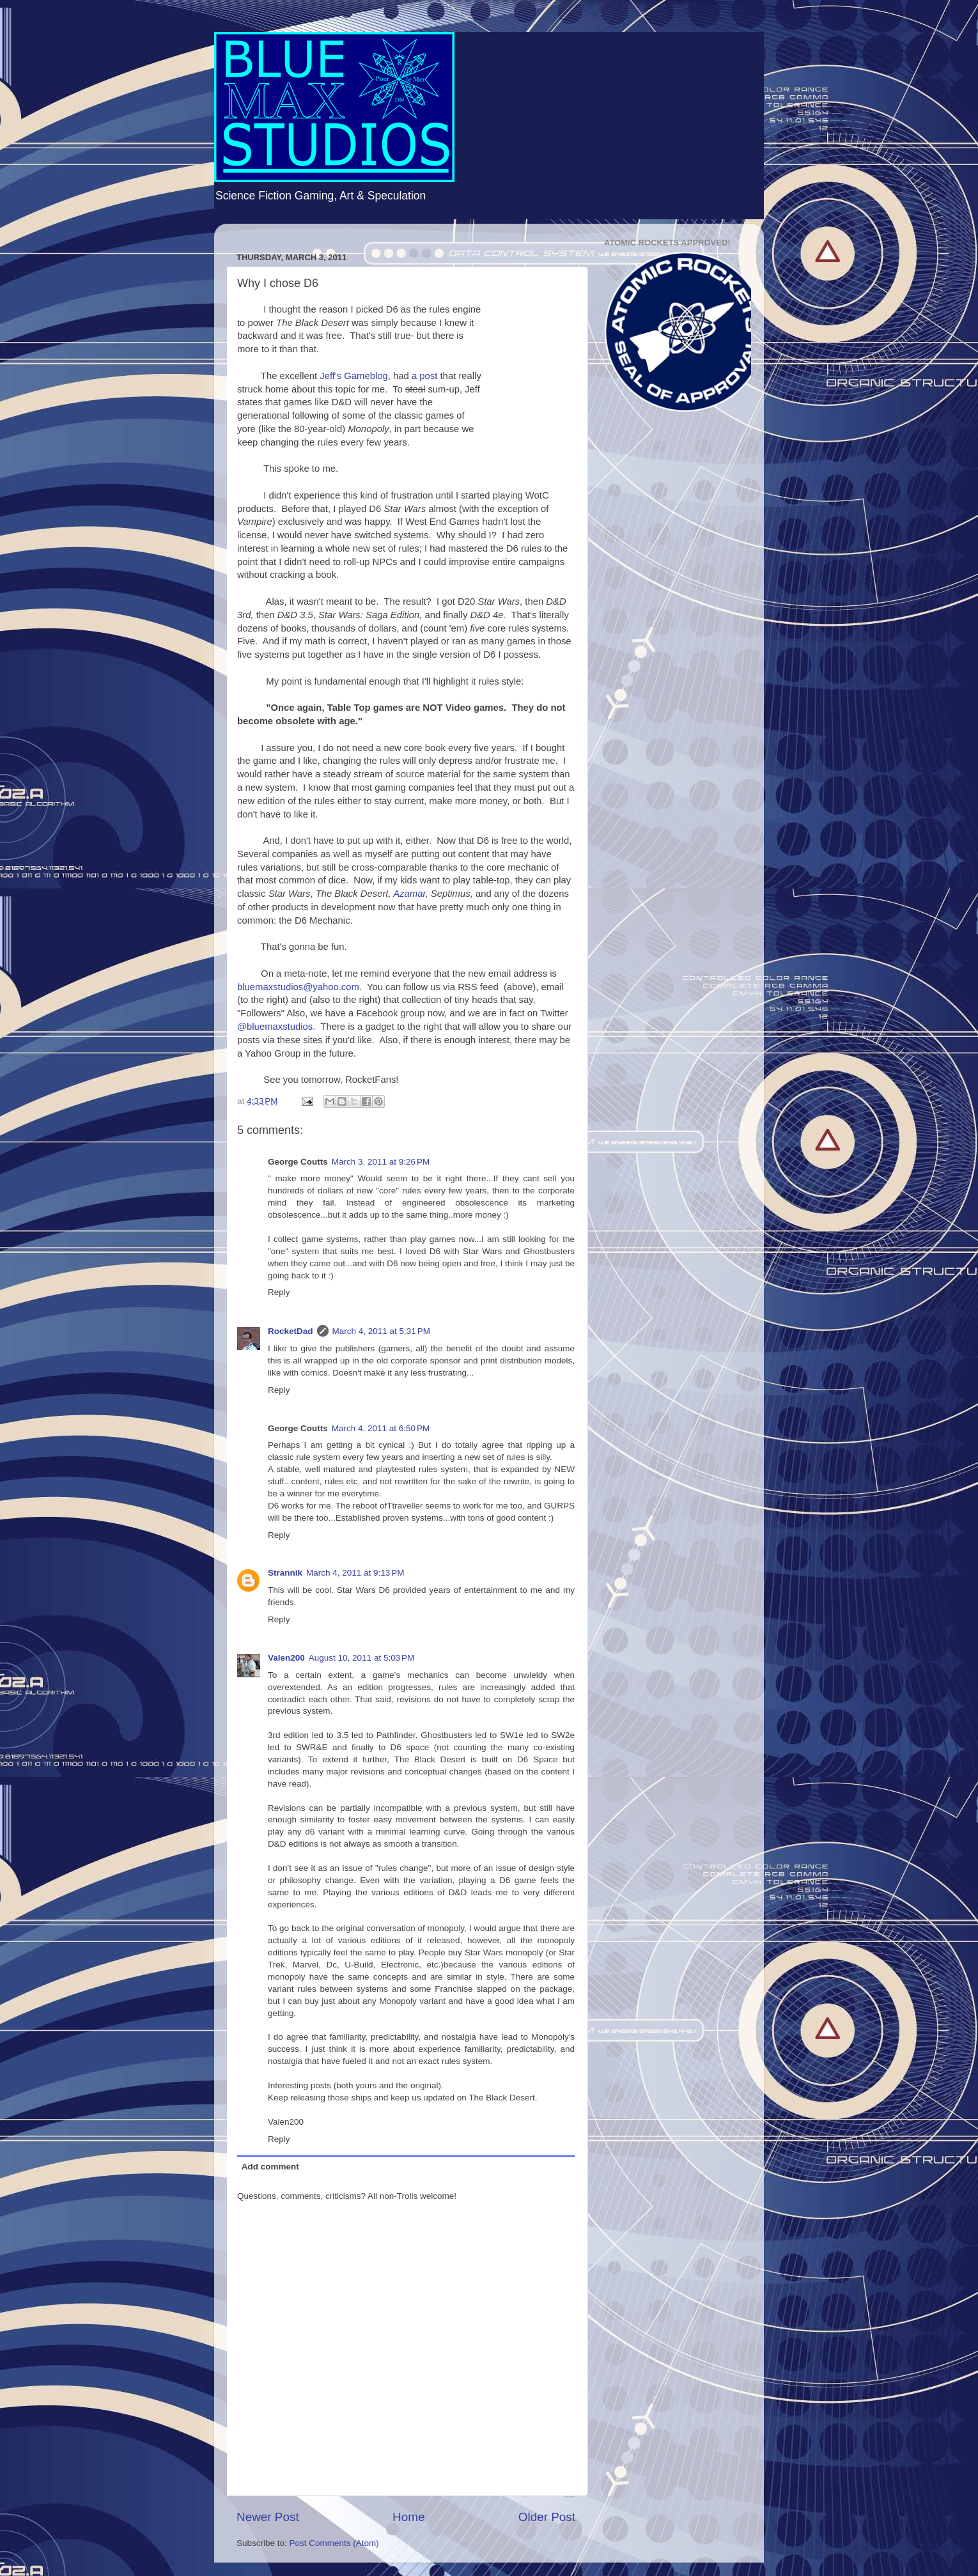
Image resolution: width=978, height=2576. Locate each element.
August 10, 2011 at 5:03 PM (362, 1658)
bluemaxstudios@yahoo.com (298, 987)
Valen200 (286, 1658)
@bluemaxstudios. (276, 1026)
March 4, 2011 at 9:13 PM (355, 1573)
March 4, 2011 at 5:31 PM (381, 1331)
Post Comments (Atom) (334, 2543)
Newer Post (268, 2517)
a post (424, 376)
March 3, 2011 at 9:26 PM (381, 1162)
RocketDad (290, 1331)
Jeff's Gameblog (354, 376)
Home (408, 2517)
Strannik (285, 1573)
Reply (279, 1292)
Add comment (270, 2166)
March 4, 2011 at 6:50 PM (381, 1428)
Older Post (546, 2517)
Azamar (409, 893)
